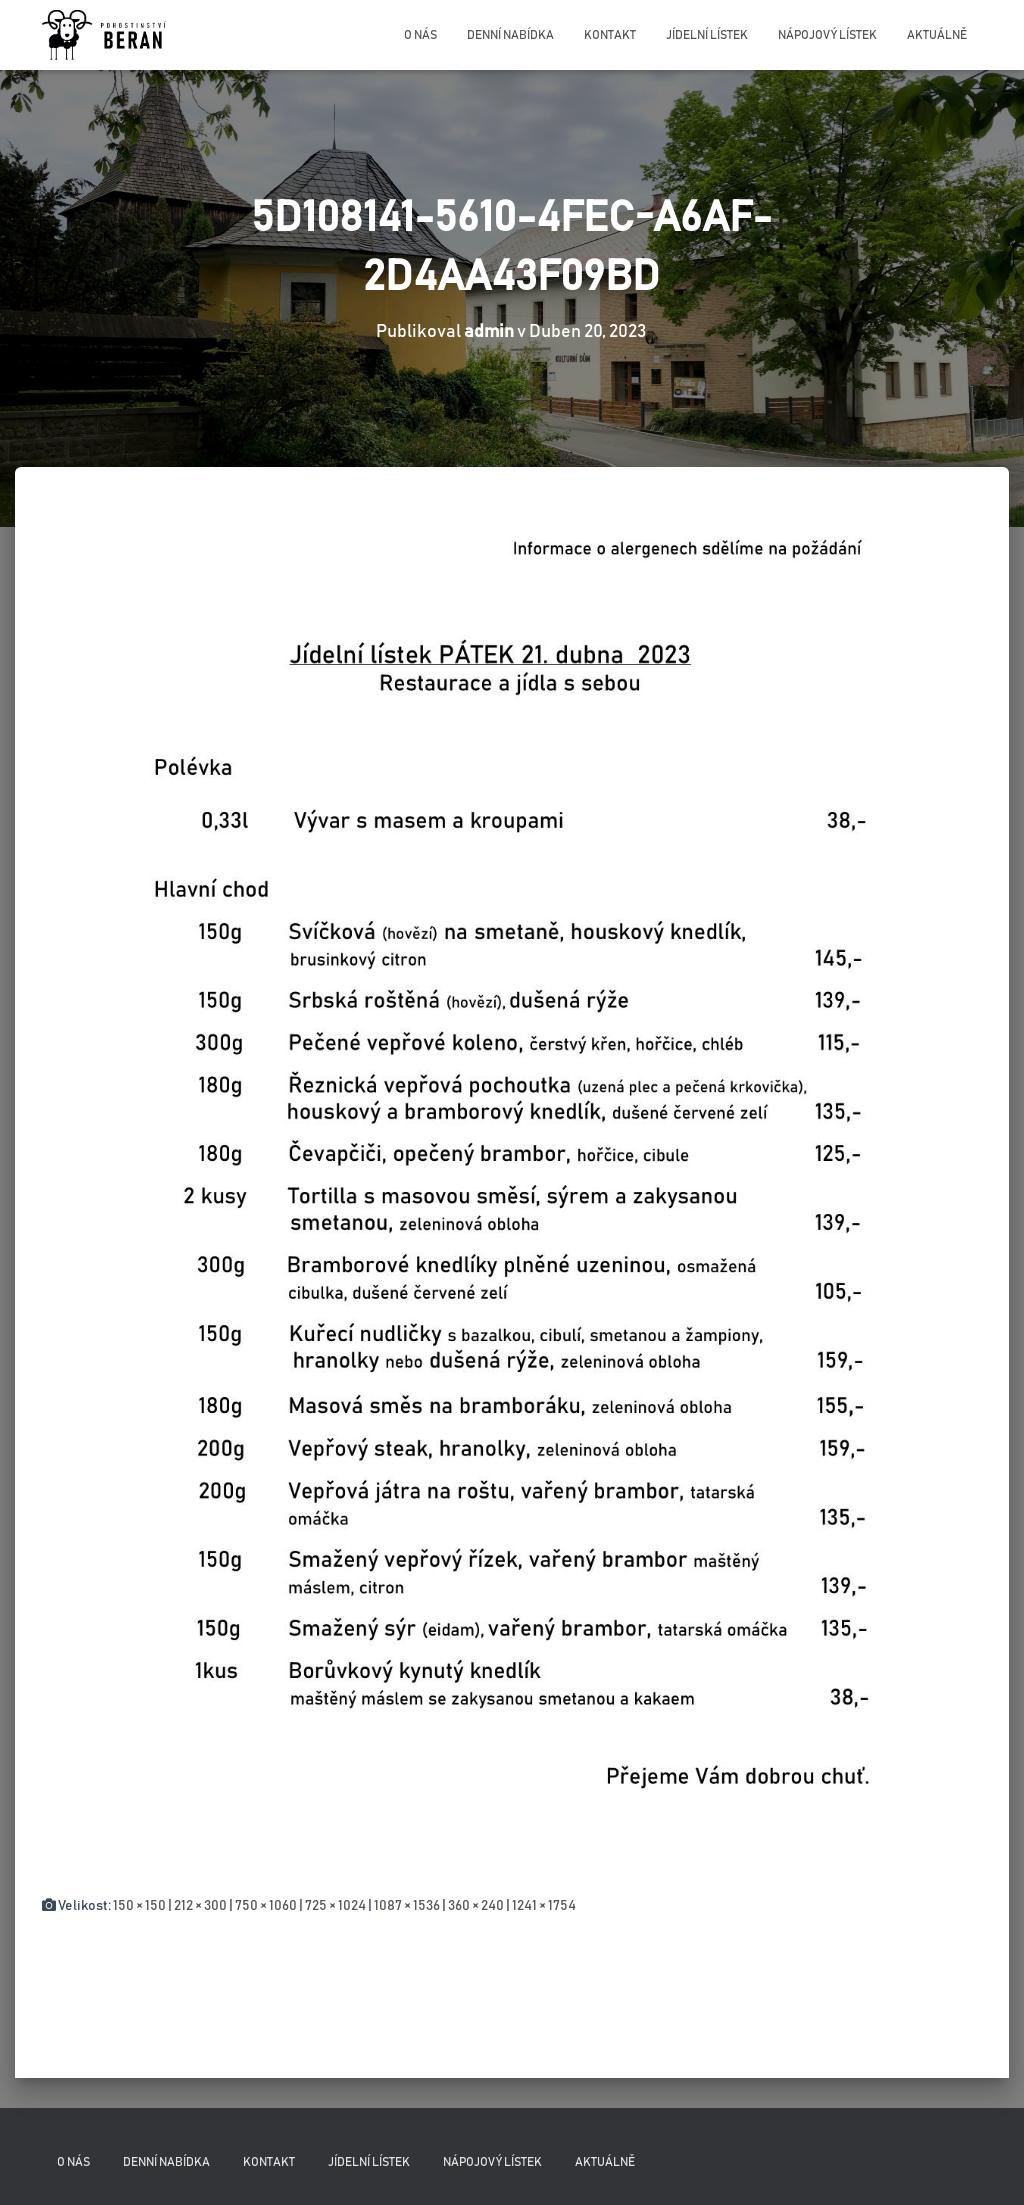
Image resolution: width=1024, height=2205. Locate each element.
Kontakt (610, 35)
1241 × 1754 (544, 1906)
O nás (420, 35)
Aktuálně (937, 35)
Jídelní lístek (707, 35)
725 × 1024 (335, 1906)
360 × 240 (476, 1906)
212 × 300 (200, 1906)
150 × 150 (139, 1906)
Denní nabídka (510, 35)
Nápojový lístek (827, 35)
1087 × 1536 (407, 1906)
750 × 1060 (266, 1906)
